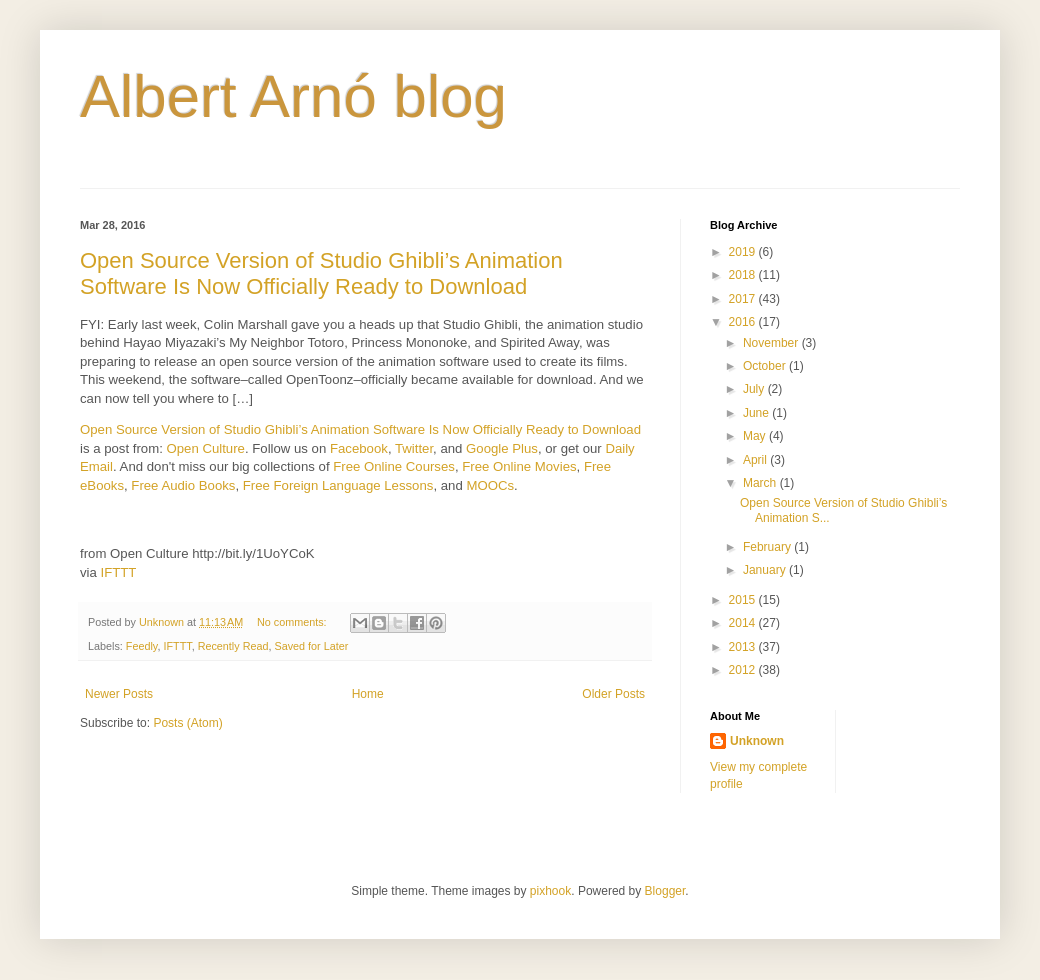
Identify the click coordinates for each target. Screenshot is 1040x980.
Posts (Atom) (187, 723)
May (756, 436)
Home (368, 694)
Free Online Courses (394, 466)
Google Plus (502, 448)
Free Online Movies (519, 466)
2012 (744, 670)
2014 (744, 623)
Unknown (757, 741)
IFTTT (119, 572)
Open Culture (205, 448)
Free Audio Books (183, 485)
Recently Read (233, 646)
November (772, 343)
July (755, 389)
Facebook (359, 448)
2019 (744, 252)
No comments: (293, 622)
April (756, 460)
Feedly (142, 646)
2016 (744, 322)
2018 (744, 275)
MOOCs (490, 485)
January (766, 570)
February (768, 547)
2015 (744, 600)
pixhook (550, 891)
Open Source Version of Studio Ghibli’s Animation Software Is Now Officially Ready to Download (321, 273)
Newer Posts (119, 694)
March (761, 483)
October (766, 366)
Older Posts (613, 694)
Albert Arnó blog (293, 96)
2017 (744, 299)
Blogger (665, 891)
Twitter (414, 448)
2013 (744, 647)
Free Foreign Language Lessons (338, 485)
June (757, 413)
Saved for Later (311, 646)
